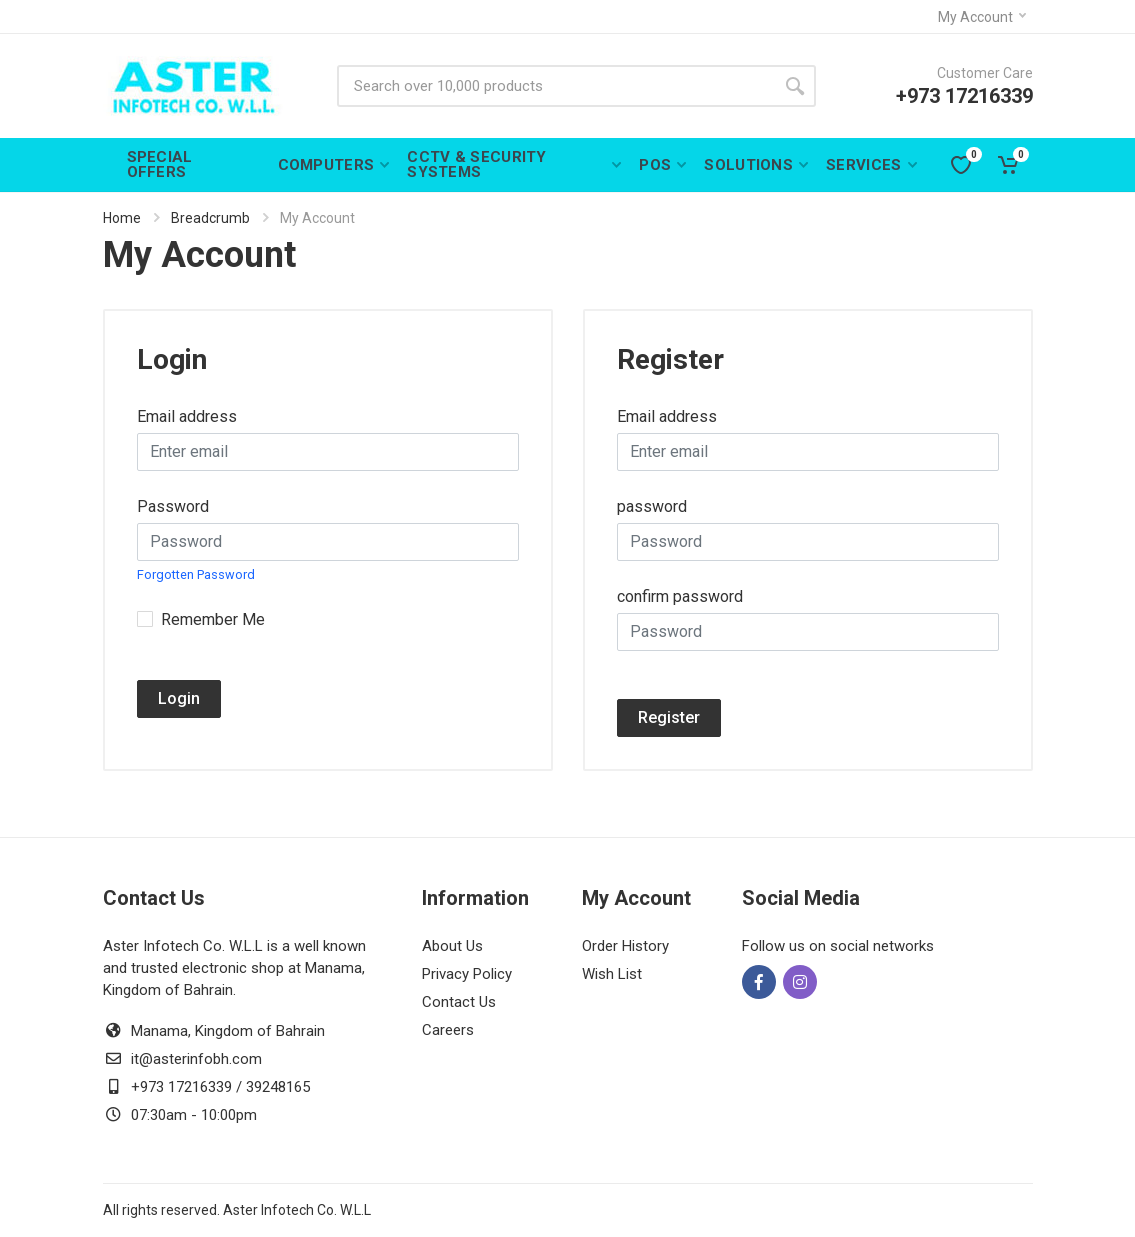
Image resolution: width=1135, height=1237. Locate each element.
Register (669, 717)
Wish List (612, 974)
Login (179, 698)
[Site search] (555, 86)
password (652, 506)
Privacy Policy (467, 974)
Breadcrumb (210, 218)
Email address (187, 416)
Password (173, 506)
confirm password (680, 596)
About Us (452, 946)
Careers (448, 1030)
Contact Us (459, 1002)
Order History (625, 946)
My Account (982, 17)
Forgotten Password (196, 574)
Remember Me (213, 619)
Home (122, 218)
